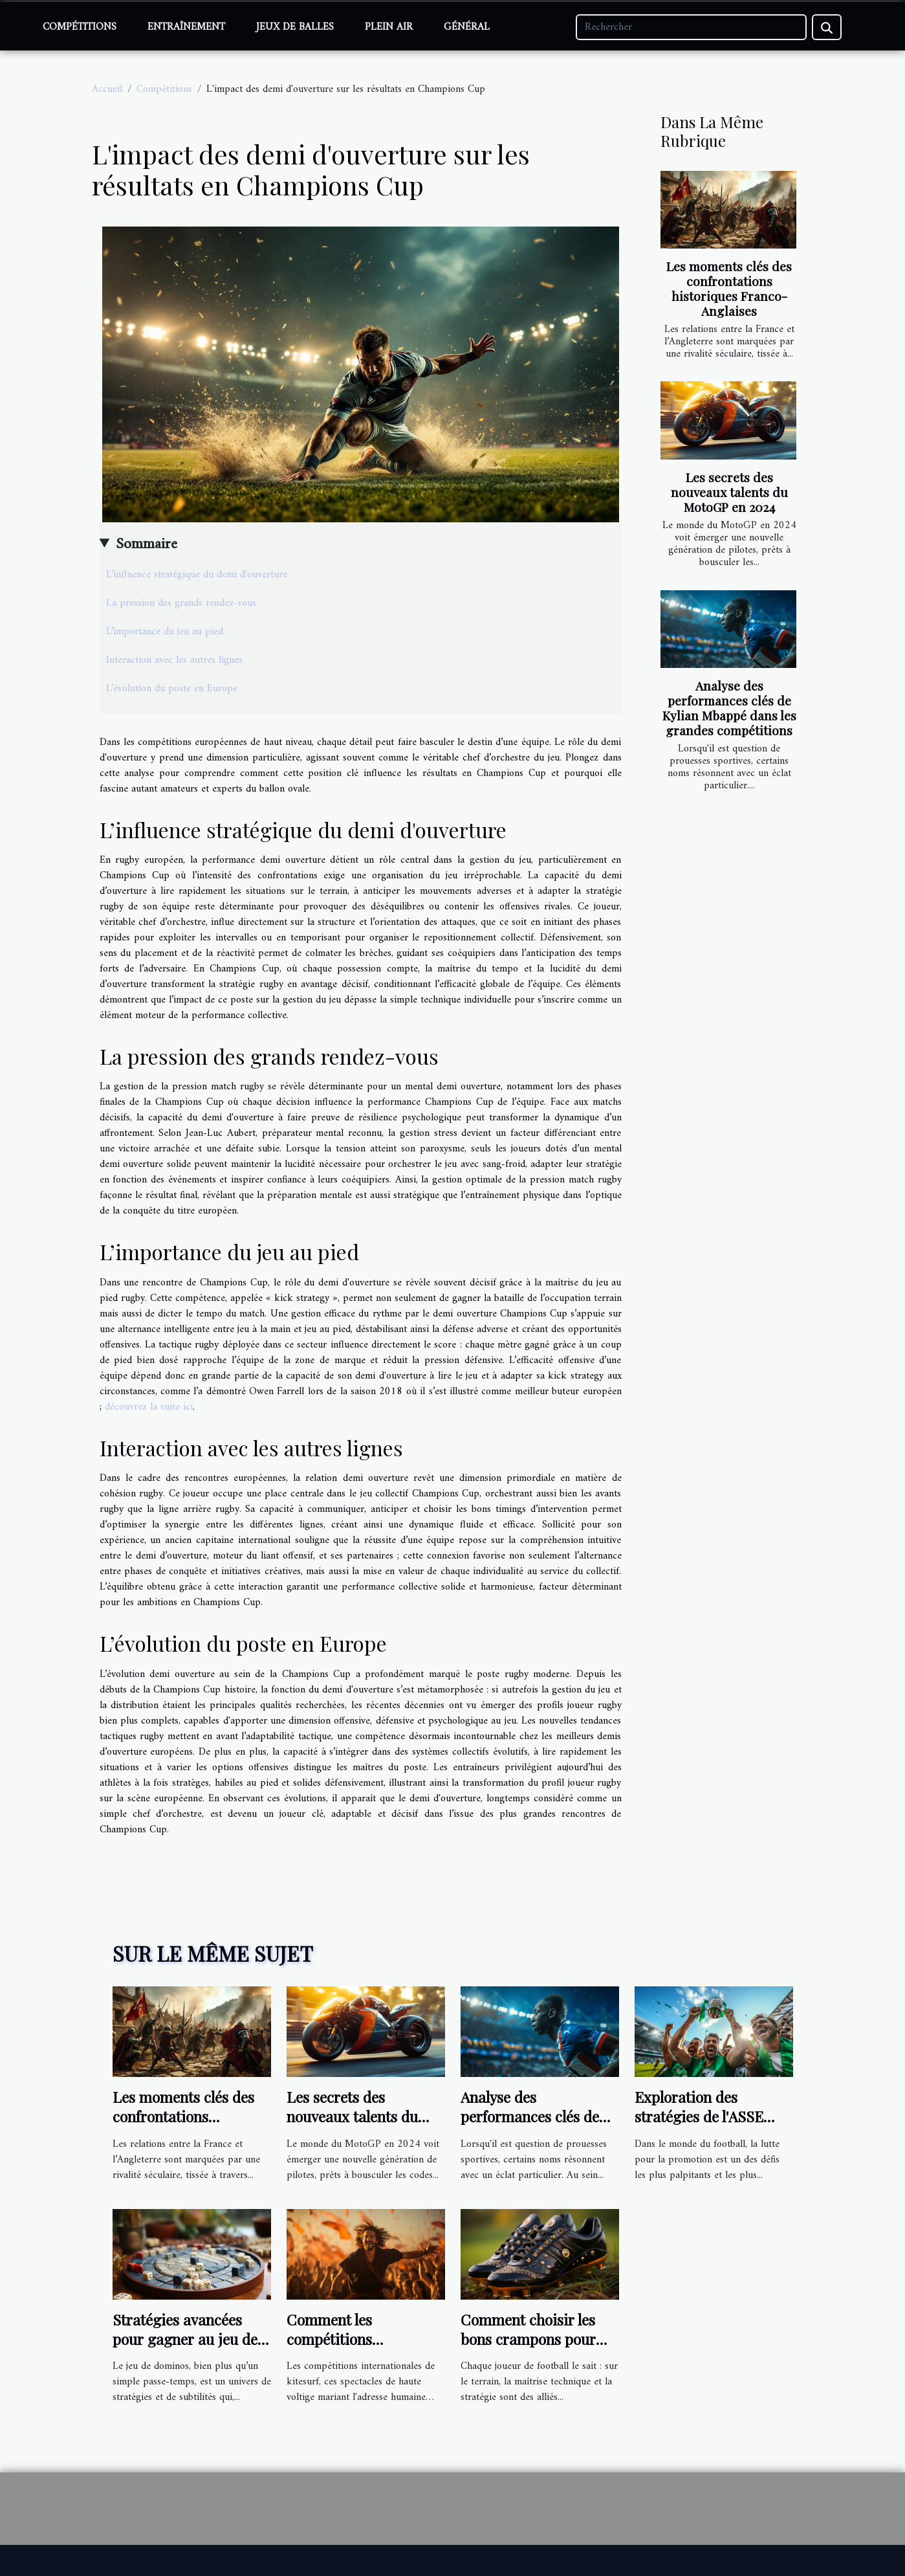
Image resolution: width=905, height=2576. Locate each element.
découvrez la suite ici (149, 1407)
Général (467, 27)
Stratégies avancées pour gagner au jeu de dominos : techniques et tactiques (190, 2348)
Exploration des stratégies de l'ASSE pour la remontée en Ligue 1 (700, 2126)
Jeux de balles (295, 27)
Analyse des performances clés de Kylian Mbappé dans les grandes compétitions (729, 707)
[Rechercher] (691, 27)
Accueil (107, 89)
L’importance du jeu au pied (164, 632)
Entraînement (186, 27)
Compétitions (79, 27)
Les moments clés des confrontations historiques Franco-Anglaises (729, 288)
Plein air (389, 27)
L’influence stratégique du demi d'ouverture (196, 575)
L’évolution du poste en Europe (171, 689)
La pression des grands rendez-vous (181, 603)
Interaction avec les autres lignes (174, 660)
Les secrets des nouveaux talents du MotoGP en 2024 (729, 492)
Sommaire (146, 544)
